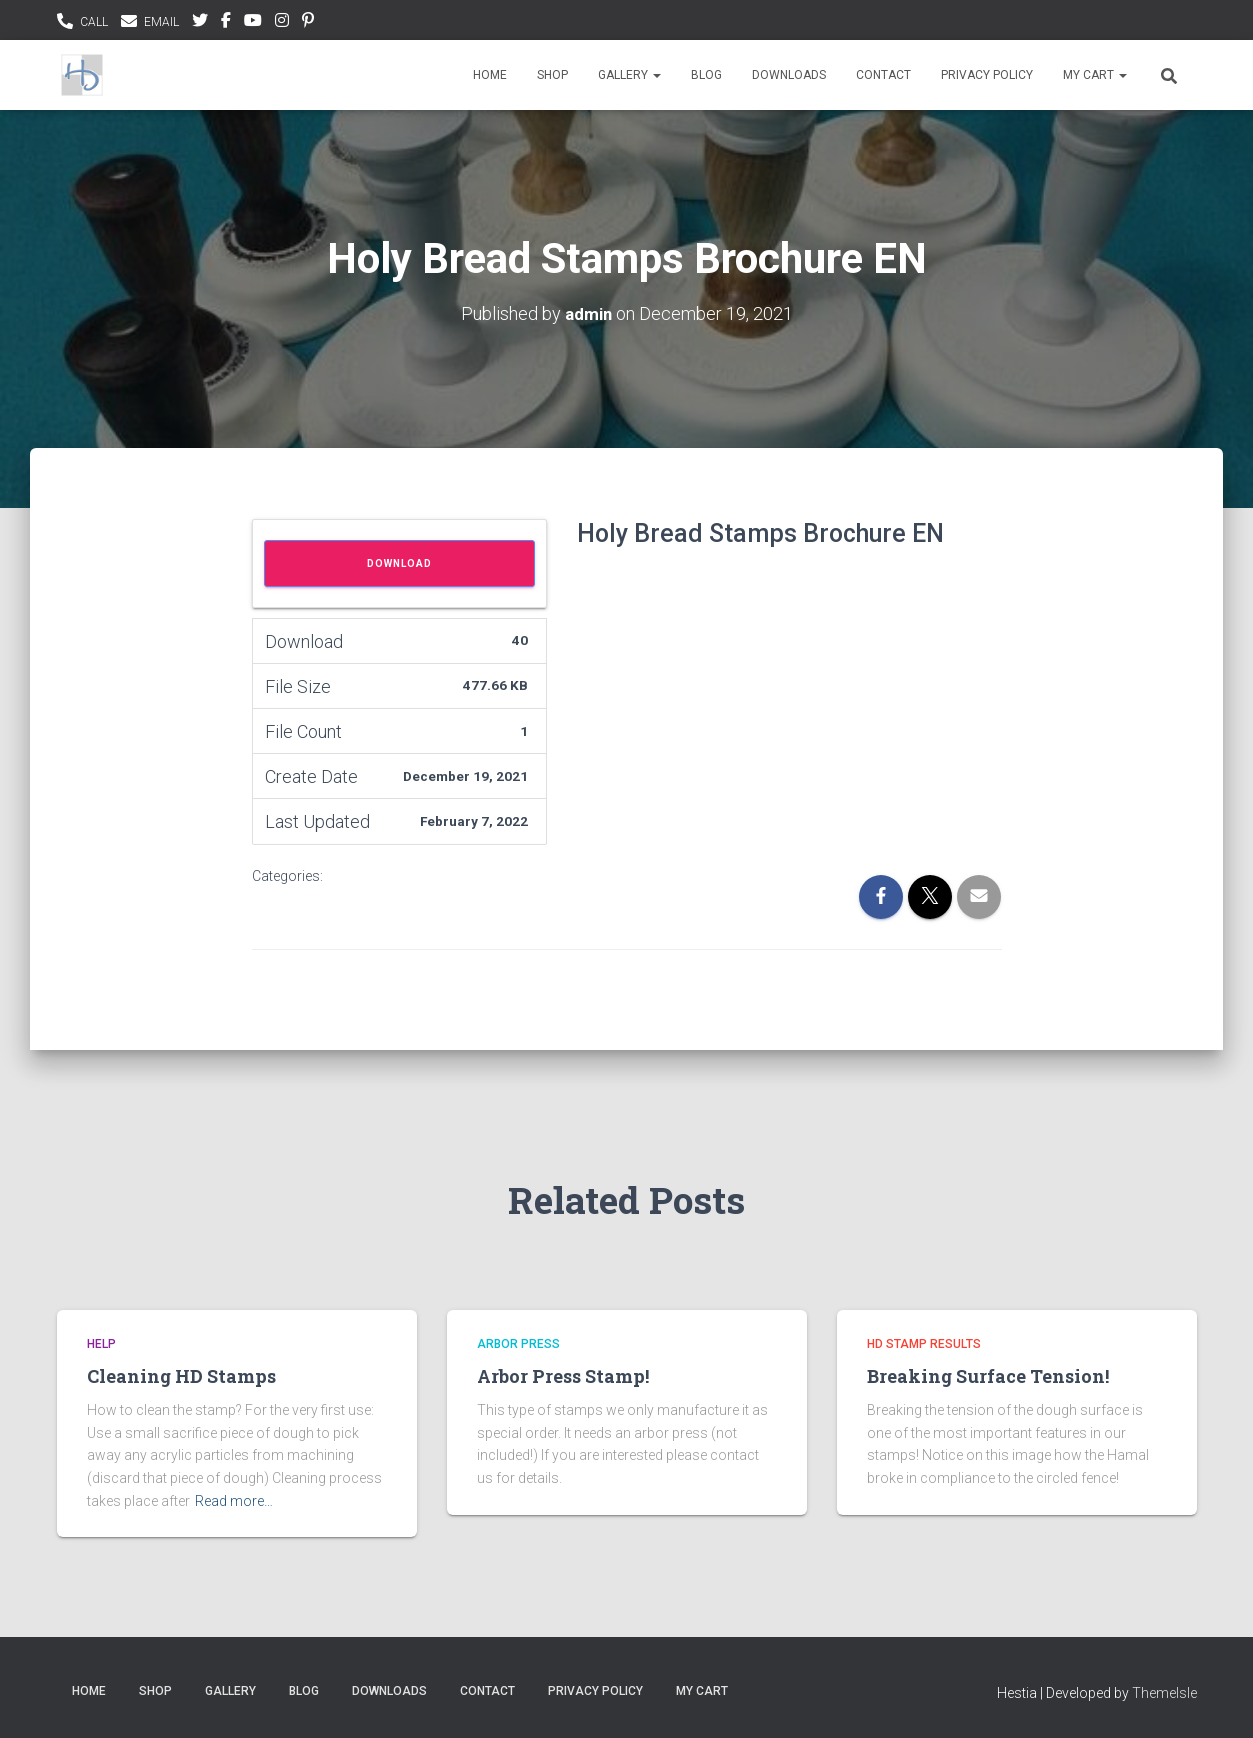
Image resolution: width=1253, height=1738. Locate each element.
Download (399, 563)
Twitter (200, 23)
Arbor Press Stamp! (563, 1376)
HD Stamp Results (924, 1344)
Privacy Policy (987, 75)
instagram (282, 23)
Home (490, 75)
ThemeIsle (1164, 1693)
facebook (226, 23)
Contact (883, 75)
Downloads (789, 75)
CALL (94, 22)
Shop (552, 75)
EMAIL (161, 22)
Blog (706, 75)
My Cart (1095, 75)
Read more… (234, 1501)
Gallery (629, 75)
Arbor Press (518, 1344)
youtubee (253, 23)
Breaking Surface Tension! (988, 1376)
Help (101, 1344)
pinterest (308, 23)
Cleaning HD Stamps (181, 1376)
